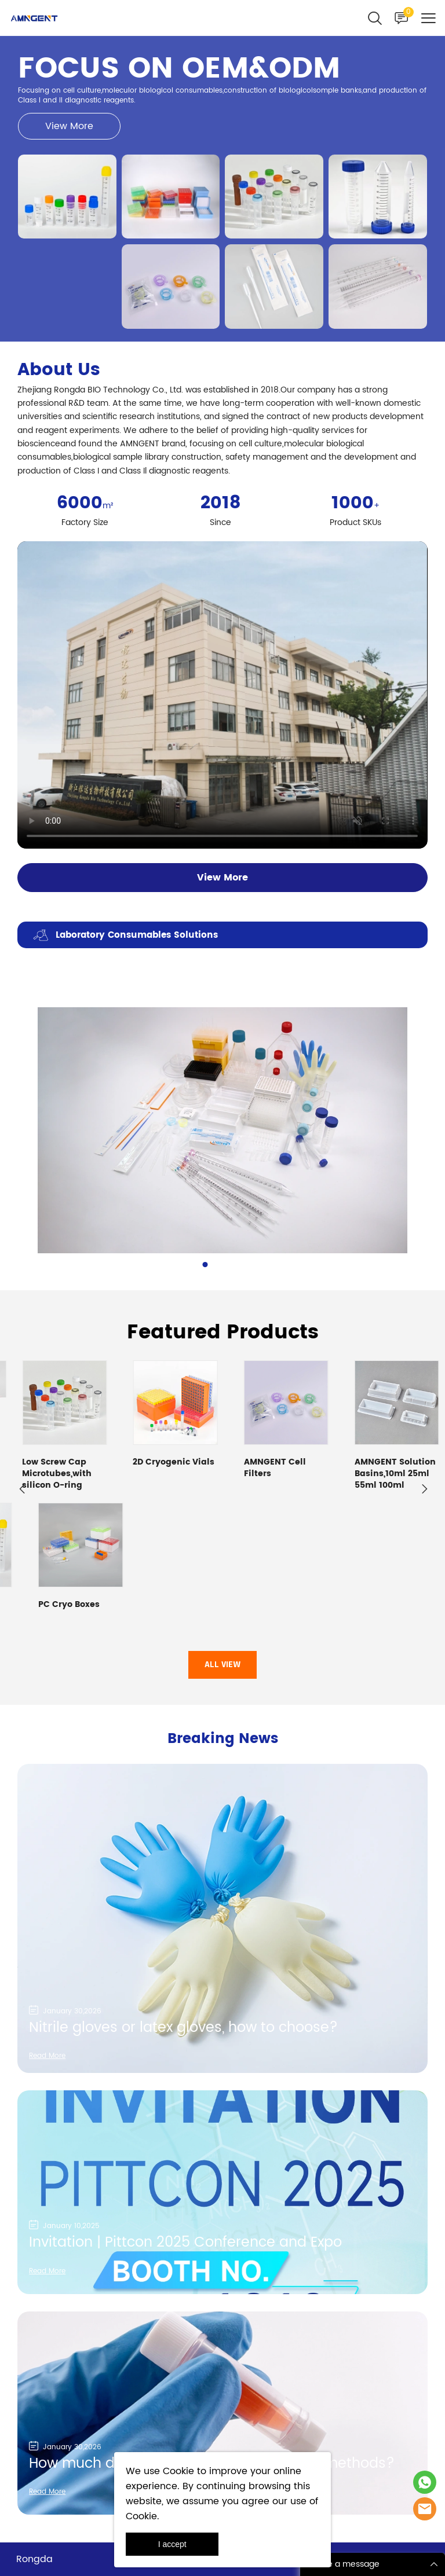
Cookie (178, 2471)
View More (69, 126)
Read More (47, 1948)
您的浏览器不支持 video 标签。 (222, 695)
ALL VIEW (222, 1556)
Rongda (34, 2450)
